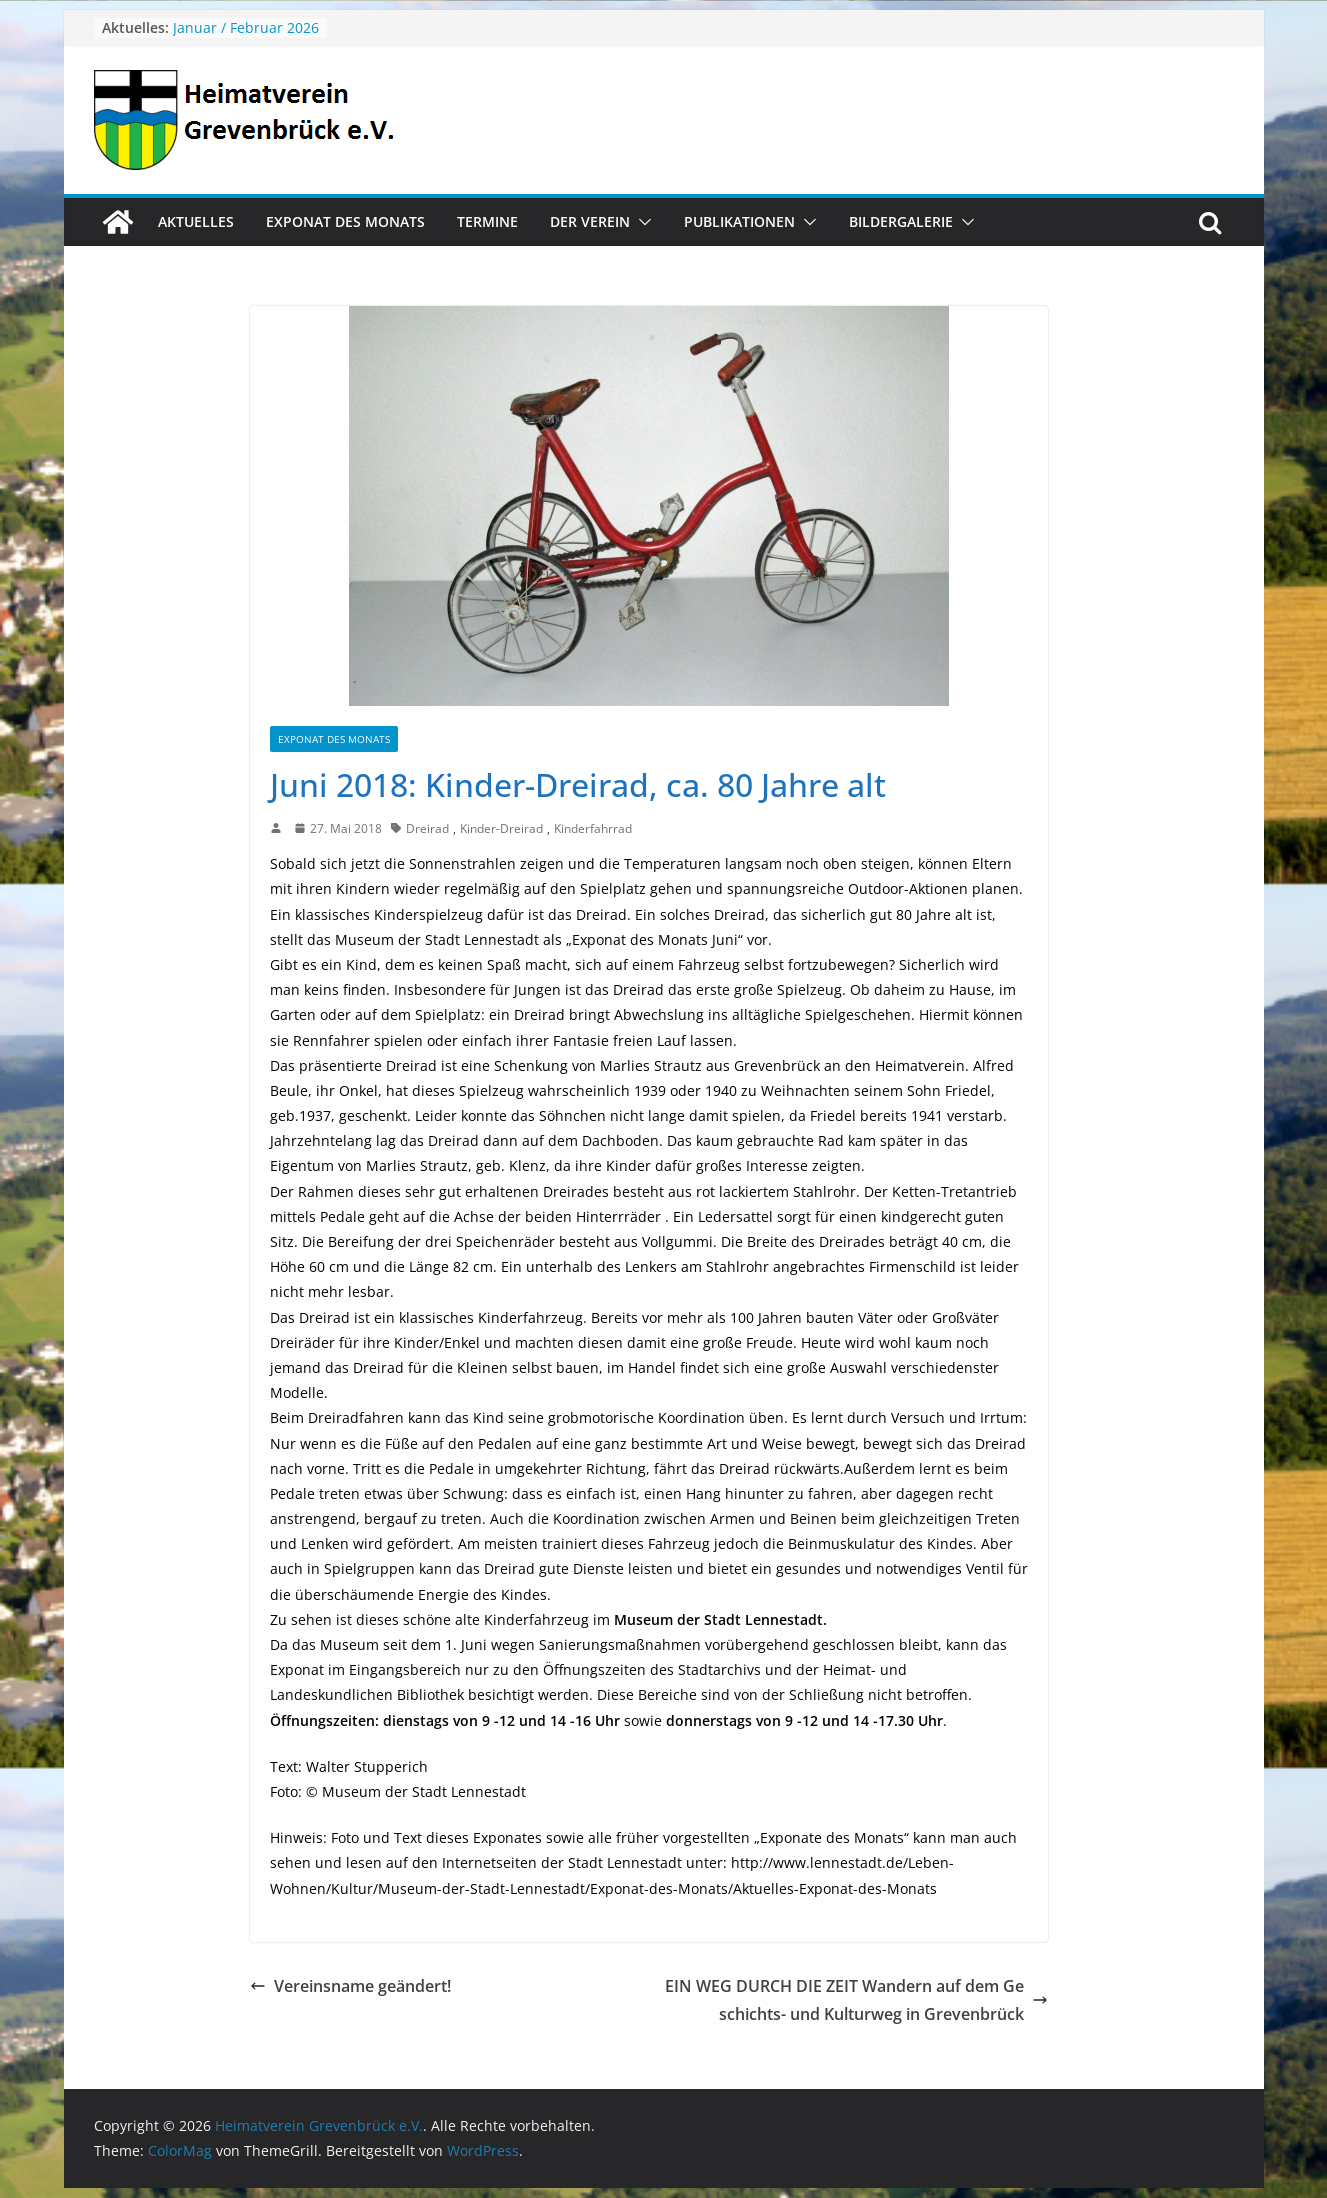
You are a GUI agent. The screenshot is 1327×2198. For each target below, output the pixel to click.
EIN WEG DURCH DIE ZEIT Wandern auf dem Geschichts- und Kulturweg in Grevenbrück (856, 2000)
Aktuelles (196, 221)
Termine (487, 221)
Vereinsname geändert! (350, 1986)
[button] (641, 222)
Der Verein (590, 221)
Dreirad (427, 828)
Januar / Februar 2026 (246, 27)
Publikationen (739, 221)
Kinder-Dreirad (501, 828)
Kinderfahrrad (593, 828)
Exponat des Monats (345, 221)
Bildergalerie (901, 221)
